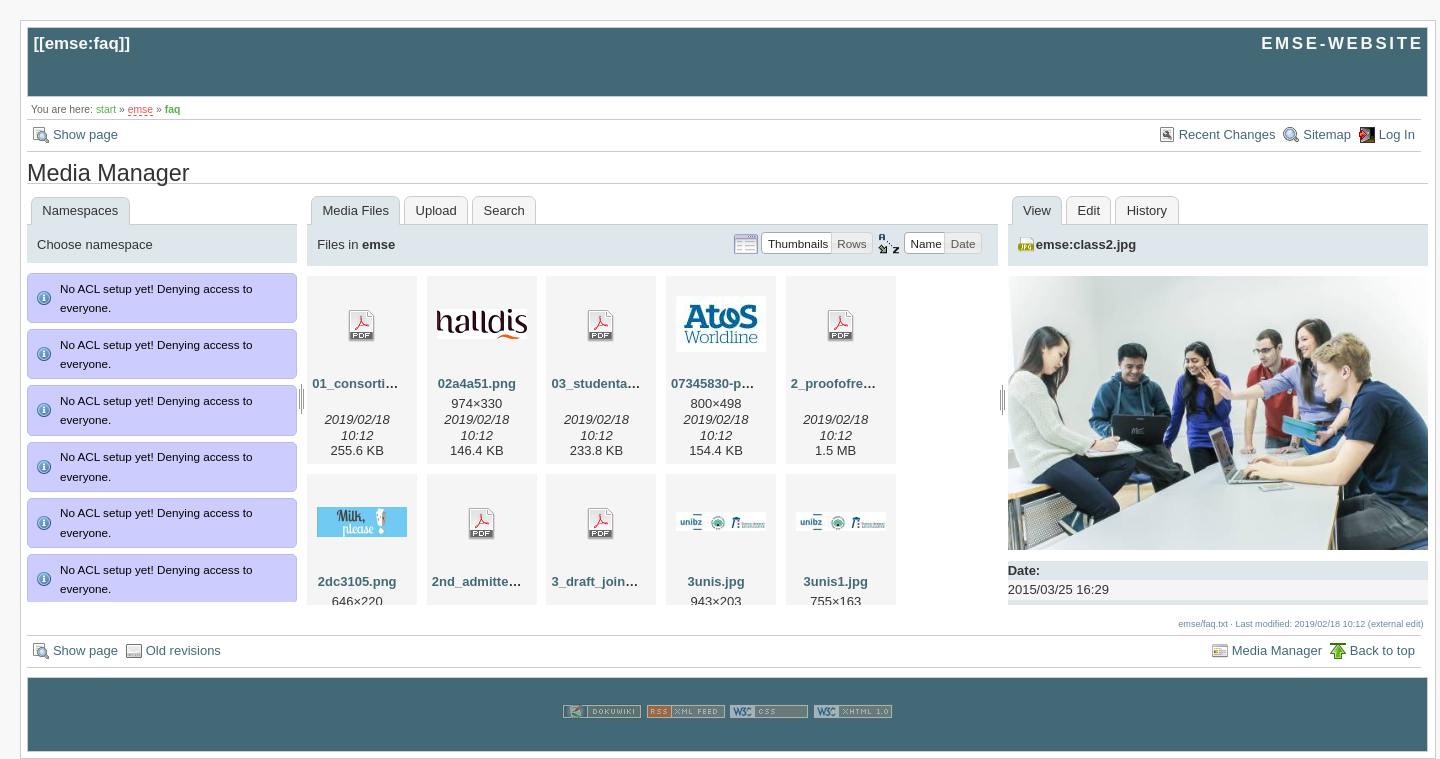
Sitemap (1327, 134)
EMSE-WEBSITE (1342, 43)
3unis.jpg (716, 581)
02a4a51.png (477, 383)
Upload (436, 210)
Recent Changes (1227, 134)
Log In (1397, 134)
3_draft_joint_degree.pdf (627, 581)
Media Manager (1277, 650)
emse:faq (82, 43)
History (1147, 210)
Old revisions (183, 650)
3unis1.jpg (836, 581)
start (106, 109)
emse (140, 109)
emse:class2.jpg (1086, 244)
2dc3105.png (357, 581)
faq (173, 109)
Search (503, 210)
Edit (1089, 210)
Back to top (1382, 650)
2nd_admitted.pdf (486, 581)
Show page (85, 134)
